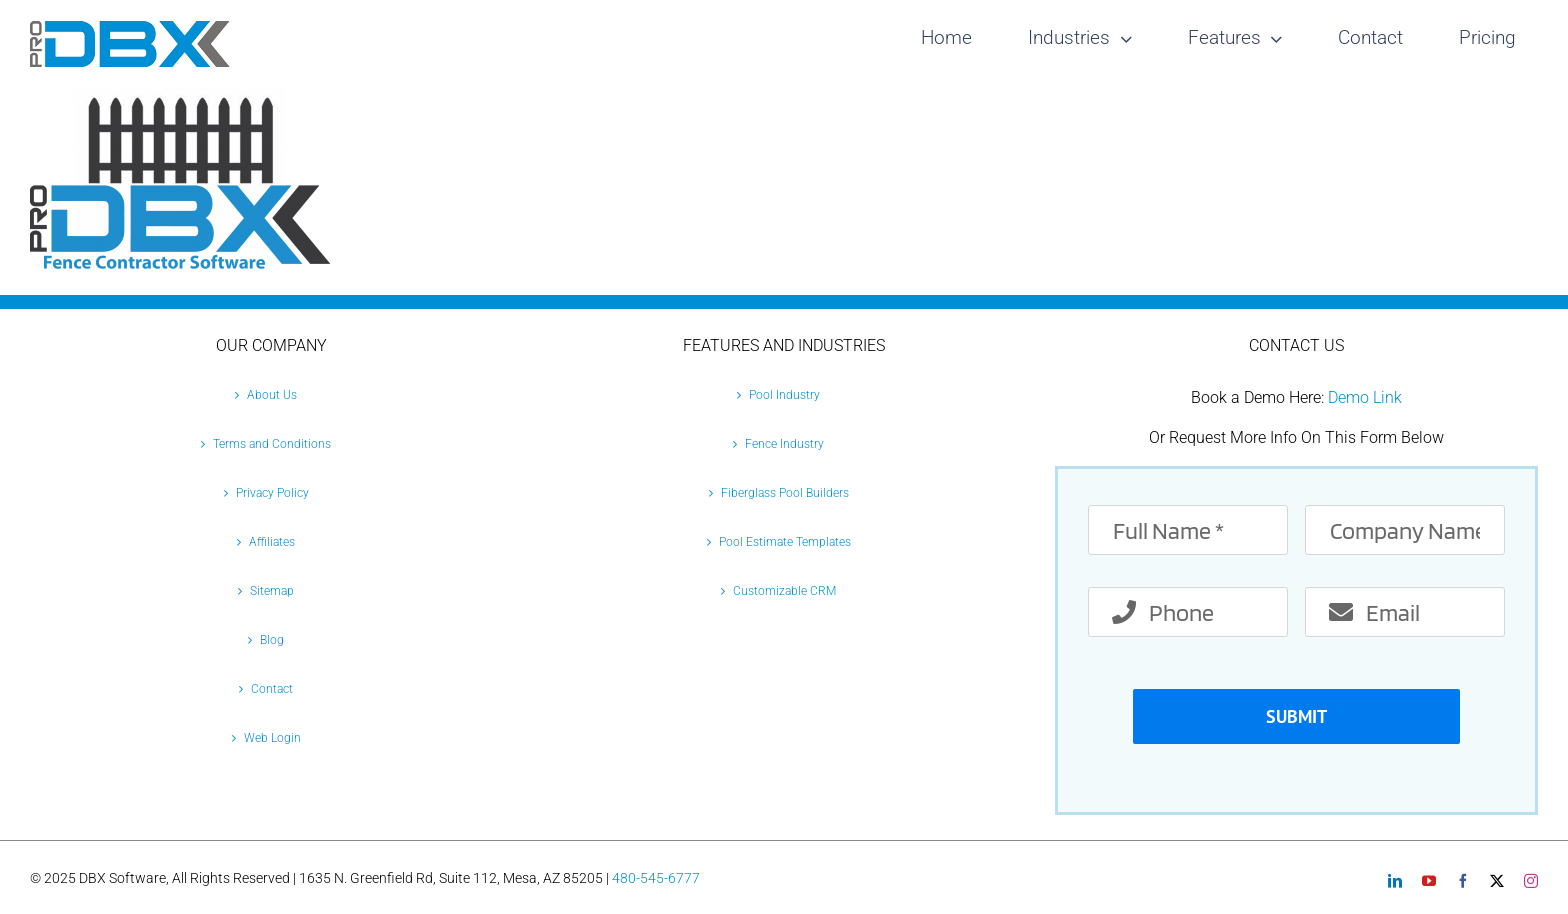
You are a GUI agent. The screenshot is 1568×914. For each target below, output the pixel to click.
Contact (272, 689)
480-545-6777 (656, 878)
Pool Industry (784, 395)
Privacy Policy (272, 493)
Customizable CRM (784, 591)
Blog (272, 640)
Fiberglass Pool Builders (785, 493)
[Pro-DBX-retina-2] (130, 28)
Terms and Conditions (272, 444)
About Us (272, 395)
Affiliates (272, 542)
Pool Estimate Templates (785, 542)
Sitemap (272, 591)
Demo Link (1365, 397)
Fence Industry (784, 444)
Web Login (272, 738)
